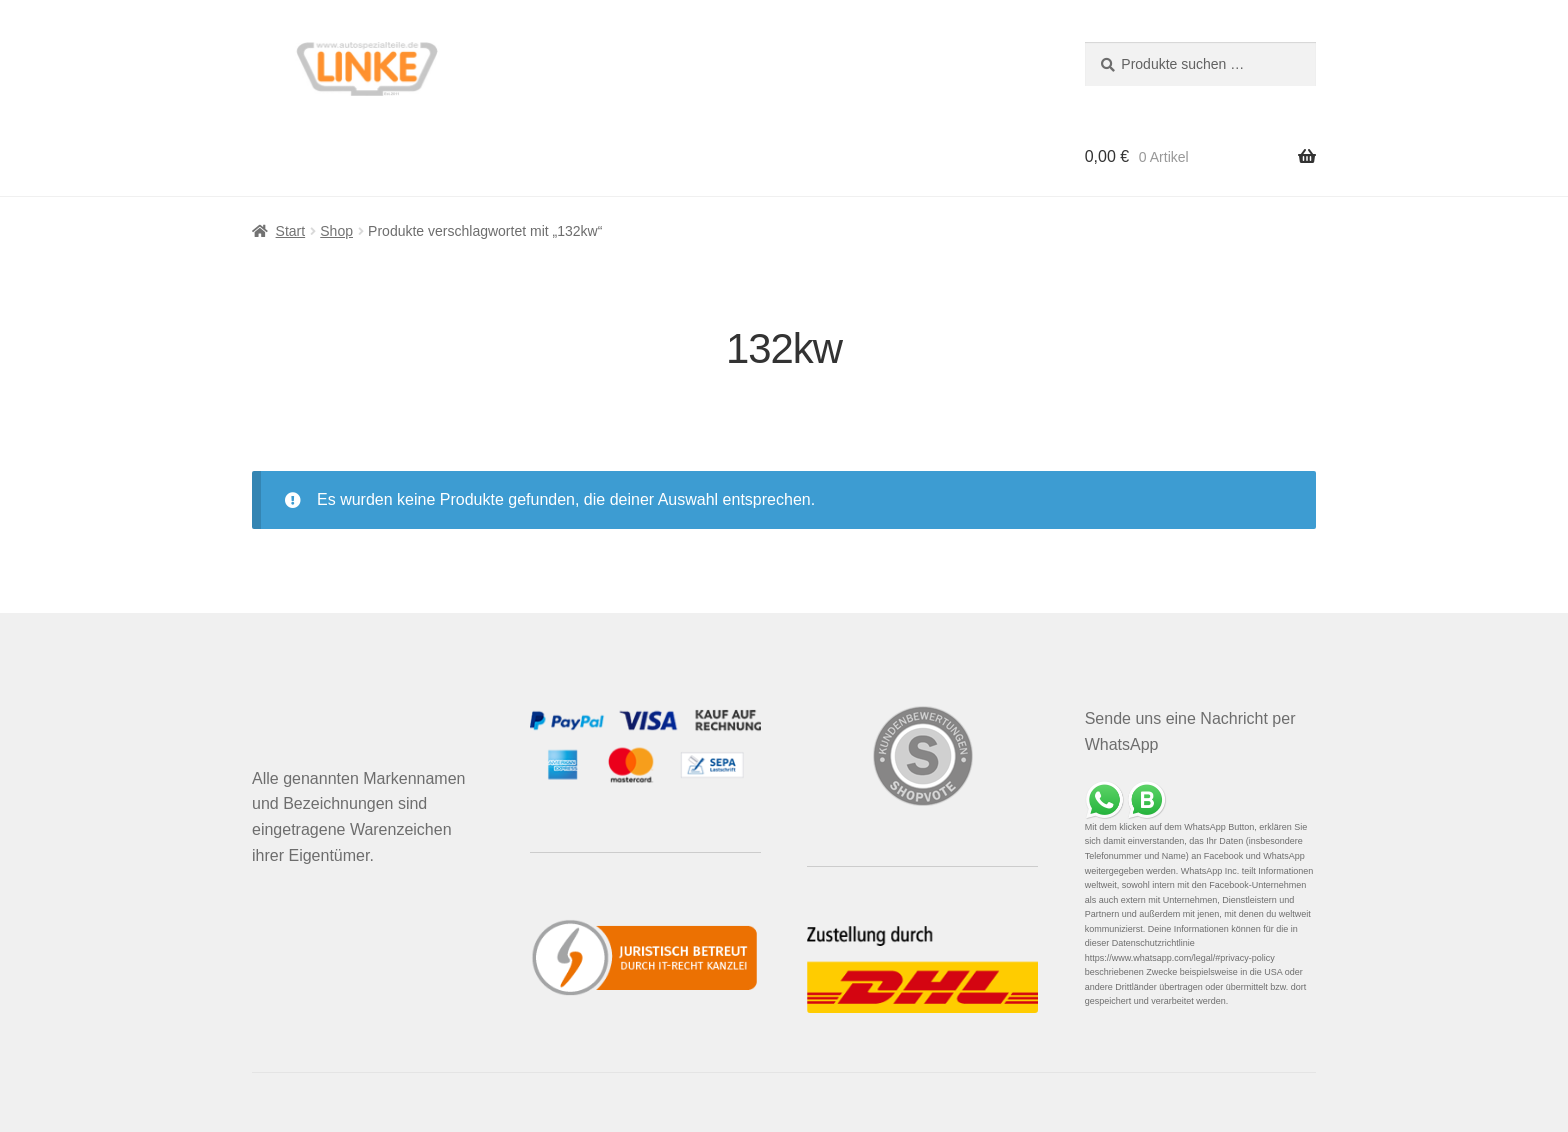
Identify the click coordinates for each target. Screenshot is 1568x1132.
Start (291, 231)
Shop (336, 231)
